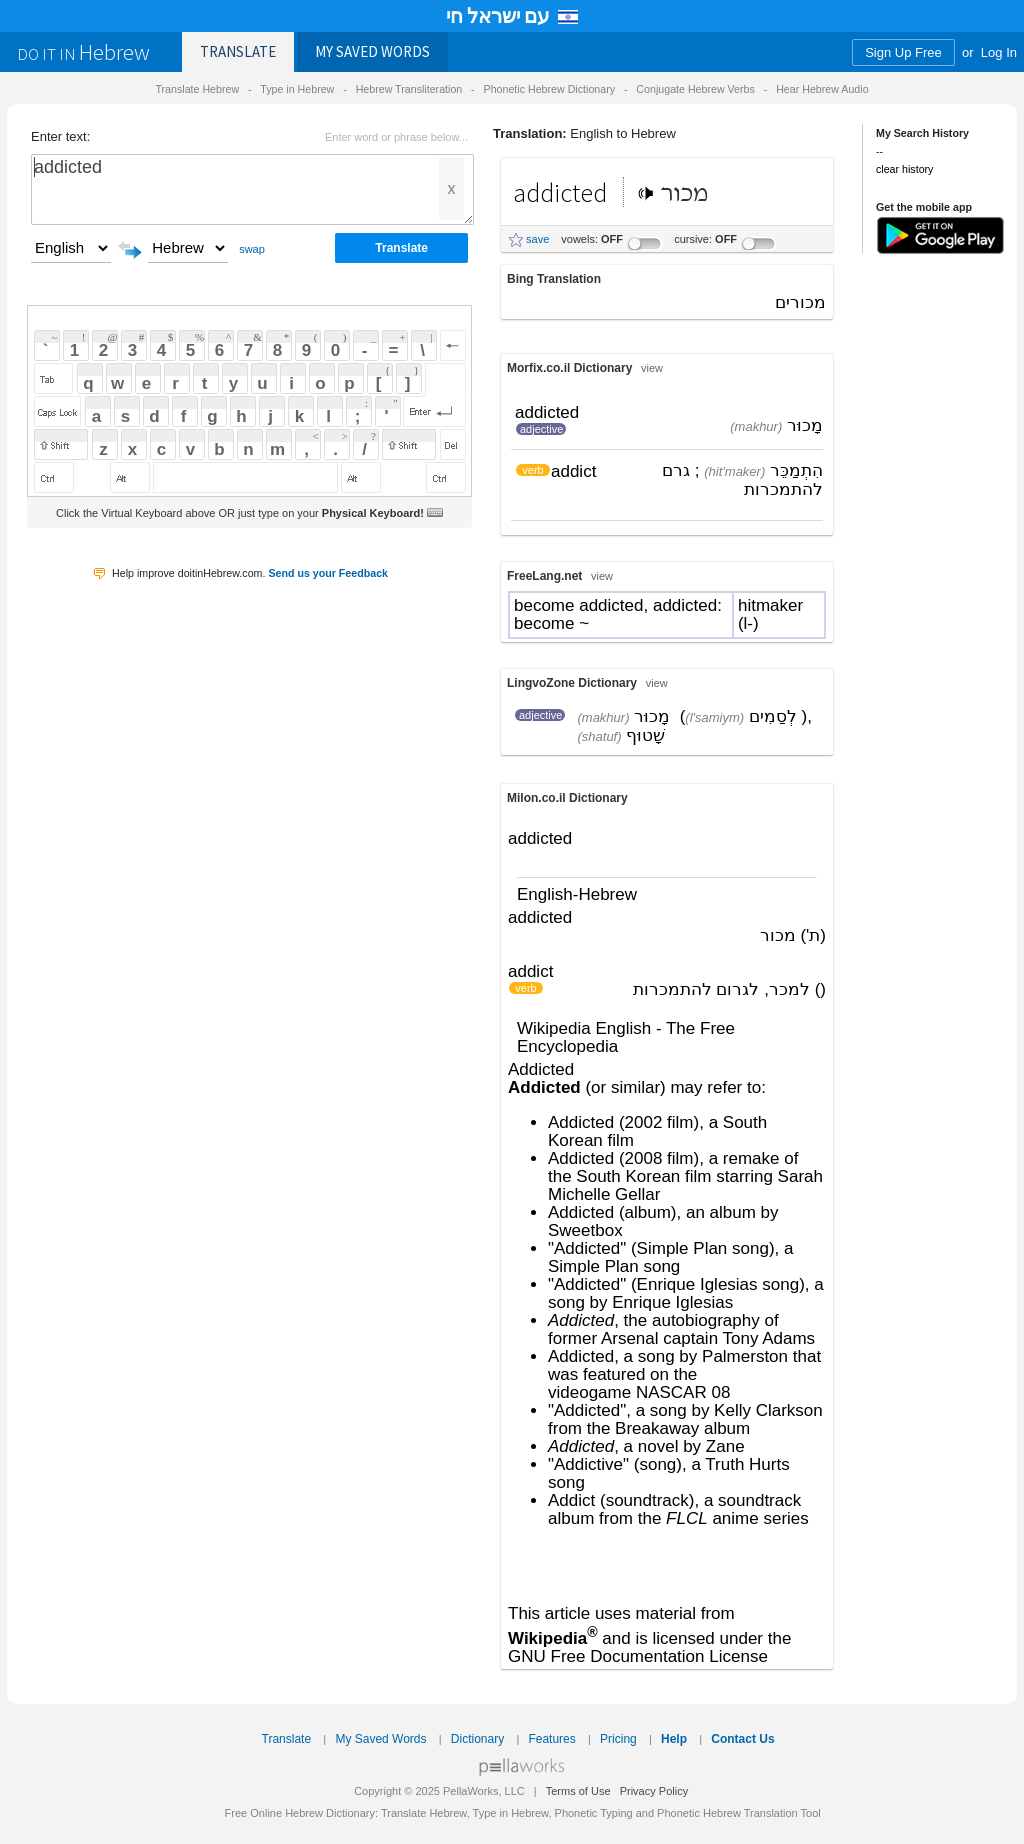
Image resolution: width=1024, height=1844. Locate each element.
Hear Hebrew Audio (822, 89)
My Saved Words (380, 1739)
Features (551, 1739)
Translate (238, 51)
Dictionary (477, 1739)
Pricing (618, 1739)
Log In (999, 52)
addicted (252, 189)
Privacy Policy (654, 1791)
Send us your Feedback (328, 573)
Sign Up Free (903, 52)
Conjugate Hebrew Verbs (695, 89)
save (537, 239)
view (652, 368)
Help (674, 1739)
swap (252, 249)
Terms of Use (578, 1791)
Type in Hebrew (297, 89)
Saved (372, 51)
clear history (904, 169)
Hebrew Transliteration (409, 89)
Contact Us (742, 1739)
